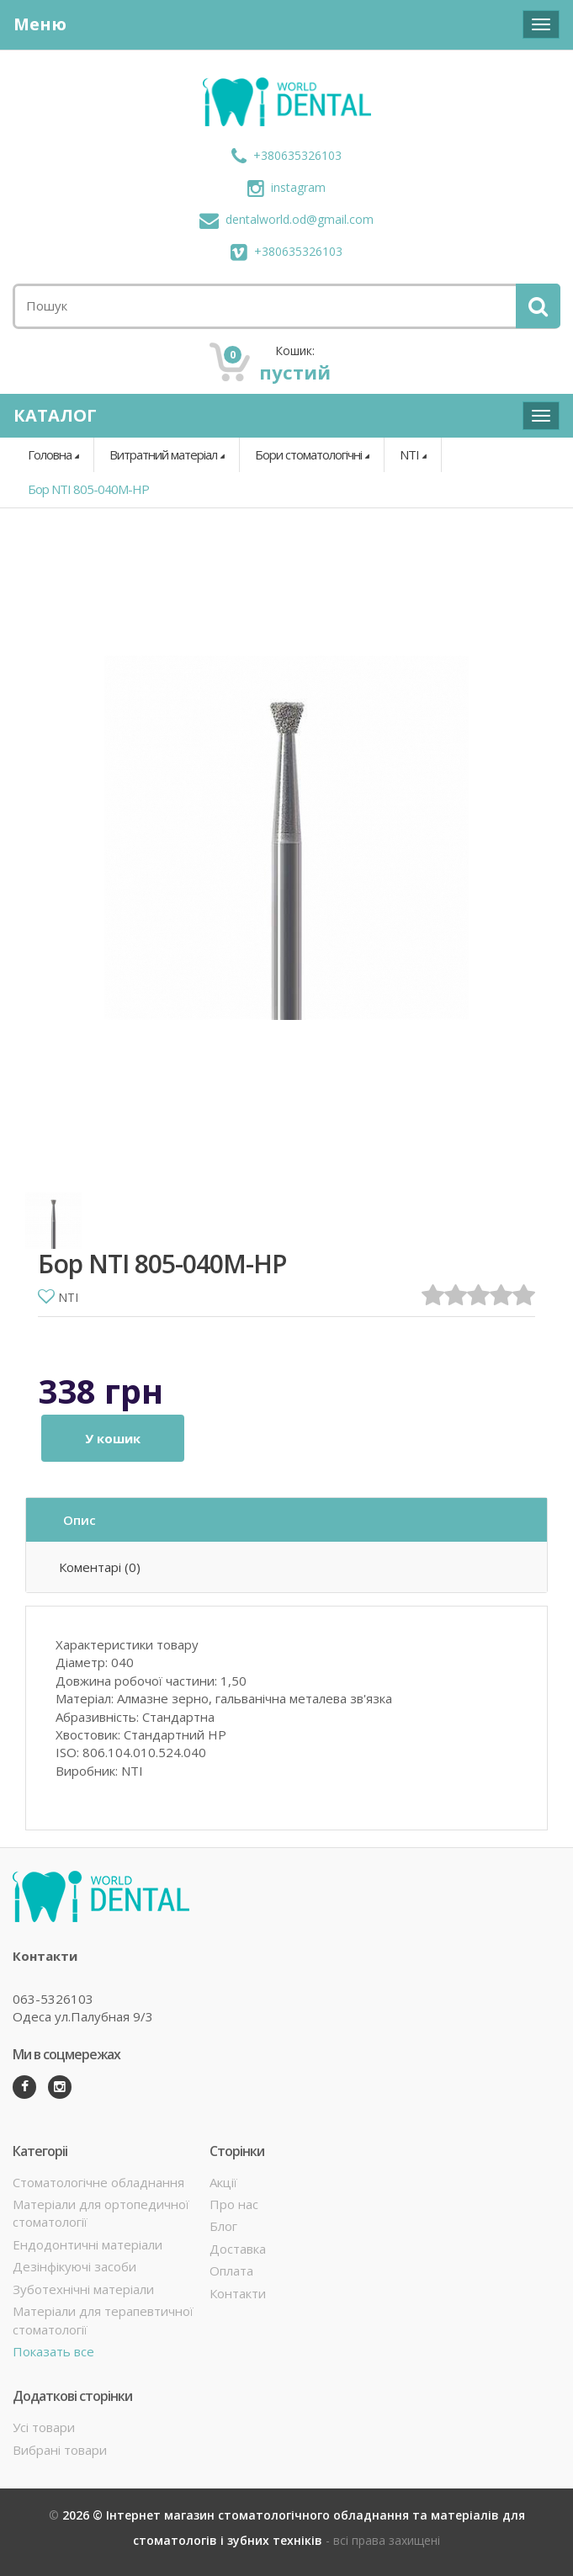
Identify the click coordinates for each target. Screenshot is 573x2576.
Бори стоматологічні (308, 454)
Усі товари (44, 2427)
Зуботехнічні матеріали (83, 2289)
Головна (50, 454)
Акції (223, 2182)
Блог (223, 2225)
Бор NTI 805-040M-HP (88, 489)
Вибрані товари (60, 2449)
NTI (409, 454)
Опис (79, 1519)
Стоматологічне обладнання (98, 2182)
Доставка (238, 2248)
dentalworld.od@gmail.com (286, 219)
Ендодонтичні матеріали (87, 2244)
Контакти (238, 2293)
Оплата (231, 2270)
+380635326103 (286, 155)
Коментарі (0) (100, 1567)
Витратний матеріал (163, 454)
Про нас (234, 2204)
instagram (286, 187)
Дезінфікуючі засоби (74, 2266)
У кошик (113, 1438)
